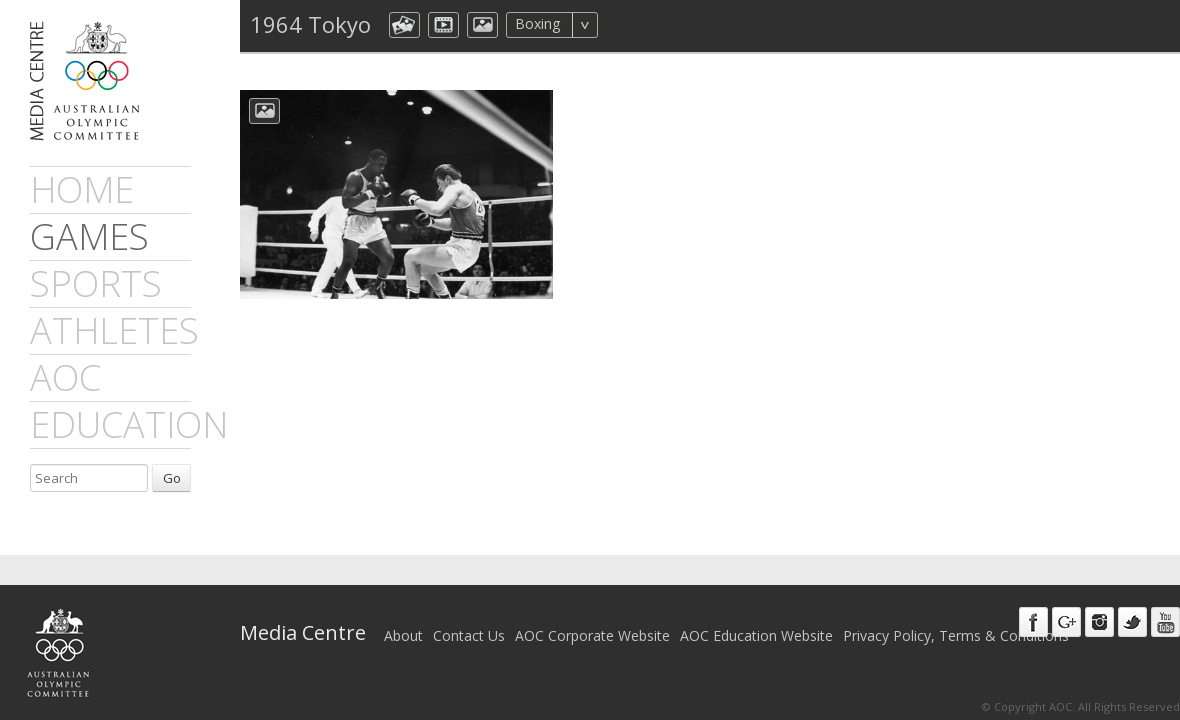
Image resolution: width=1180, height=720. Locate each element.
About (403, 635)
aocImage (482, 25)
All (624, 25)
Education (129, 424)
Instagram (1099, 622)
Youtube (1165, 622)
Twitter (1132, 622)
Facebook (1033, 622)
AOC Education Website (756, 635)
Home (82, 189)
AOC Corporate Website (592, 635)
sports (96, 283)
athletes (114, 330)
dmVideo (443, 25)
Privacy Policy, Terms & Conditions (956, 635)
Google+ (1066, 622)
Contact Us (469, 635)
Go (172, 478)
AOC (65, 377)
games (89, 236)
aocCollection (404, 25)
